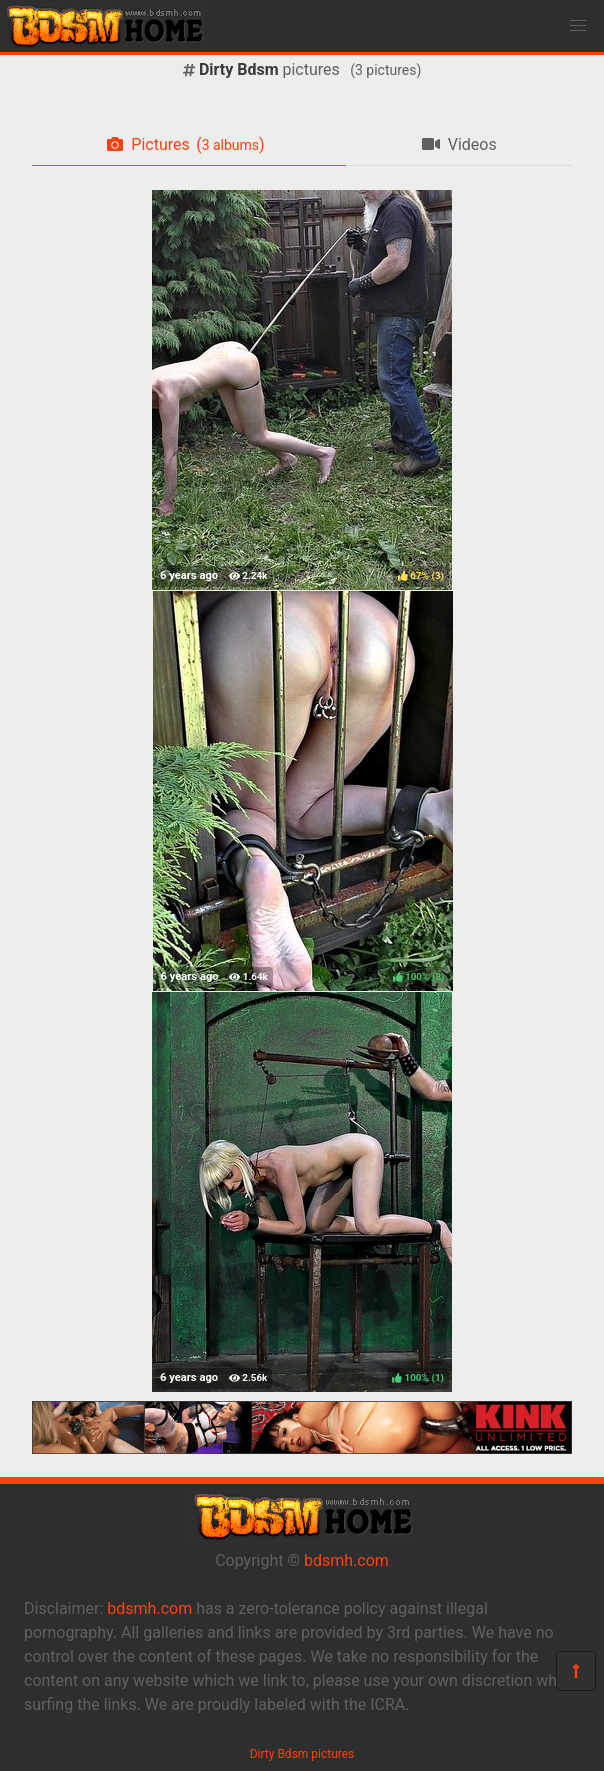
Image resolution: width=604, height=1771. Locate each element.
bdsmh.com (346, 1560)
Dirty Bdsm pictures (302, 1754)
